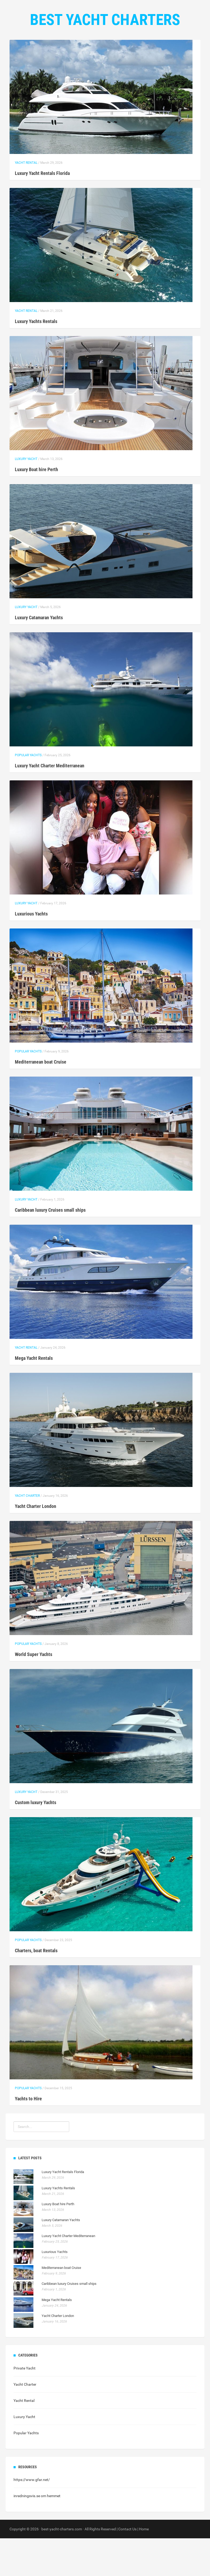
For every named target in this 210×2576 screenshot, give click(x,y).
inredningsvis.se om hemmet (37, 2533)
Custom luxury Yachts (35, 1840)
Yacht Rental (26, 200)
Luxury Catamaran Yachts (39, 655)
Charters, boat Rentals (36, 1988)
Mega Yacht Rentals (34, 1396)
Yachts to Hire (28, 2136)
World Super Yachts (33, 1692)
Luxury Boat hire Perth (36, 507)
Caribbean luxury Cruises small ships (50, 1247)
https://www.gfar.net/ (32, 2517)
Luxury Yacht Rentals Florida (42, 211)
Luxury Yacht (26, 496)
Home (69, 53)
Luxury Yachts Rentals (36, 359)
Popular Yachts (28, 793)
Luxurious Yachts (31, 951)
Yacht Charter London (35, 1544)
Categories (95, 53)
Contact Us (126, 53)
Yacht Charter (27, 1533)
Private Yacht (25, 2406)
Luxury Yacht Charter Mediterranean (49, 803)
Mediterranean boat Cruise (40, 1099)
